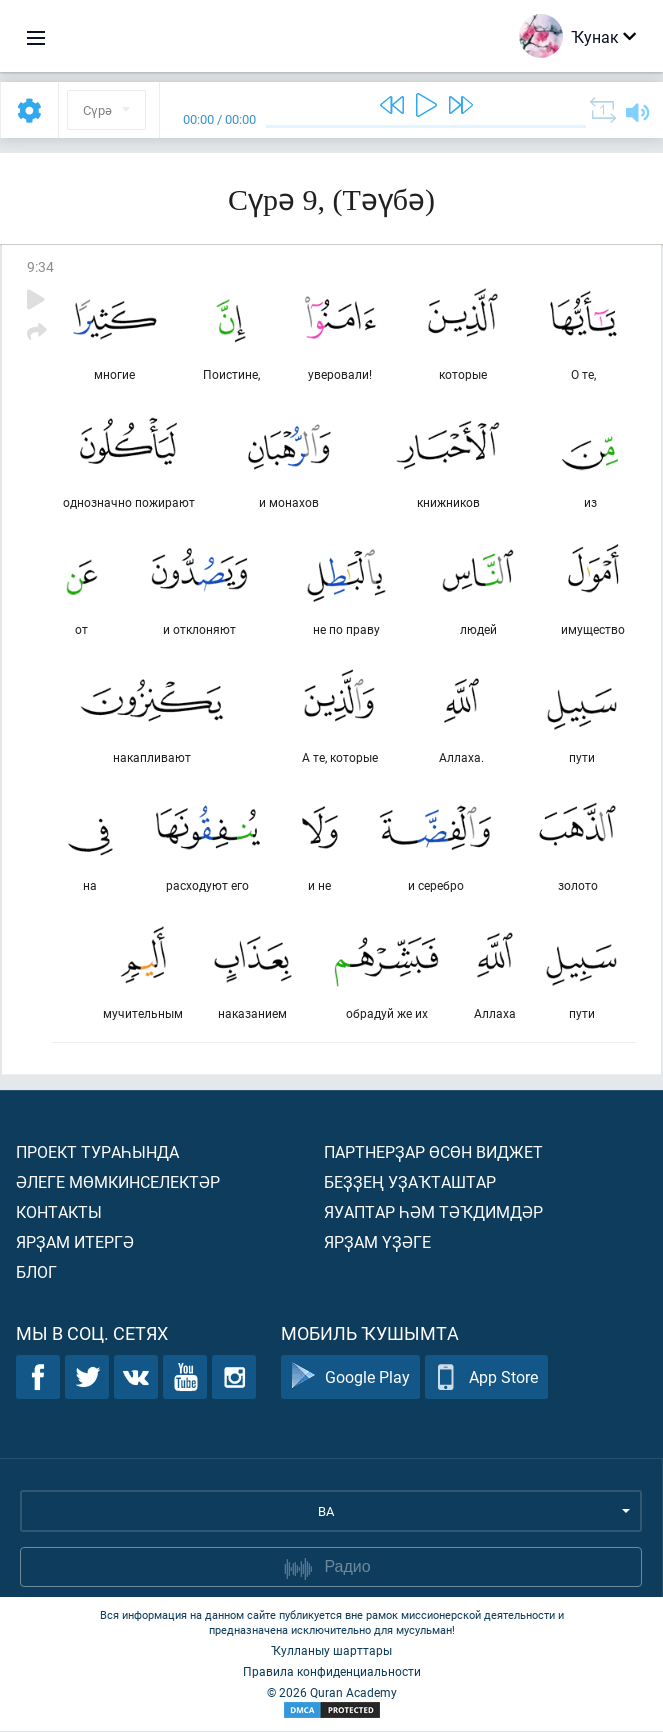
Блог (36, 1272)
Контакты (59, 1212)
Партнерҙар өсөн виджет (433, 1152)
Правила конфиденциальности (332, 1672)
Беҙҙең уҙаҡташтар (410, 1182)
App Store (486, 1378)
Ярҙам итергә (75, 1242)
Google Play (350, 1378)
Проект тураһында (97, 1152)
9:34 (40, 266)
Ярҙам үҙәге (377, 1242)
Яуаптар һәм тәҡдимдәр (433, 1212)
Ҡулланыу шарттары (331, 1651)
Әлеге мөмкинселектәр (118, 1182)
